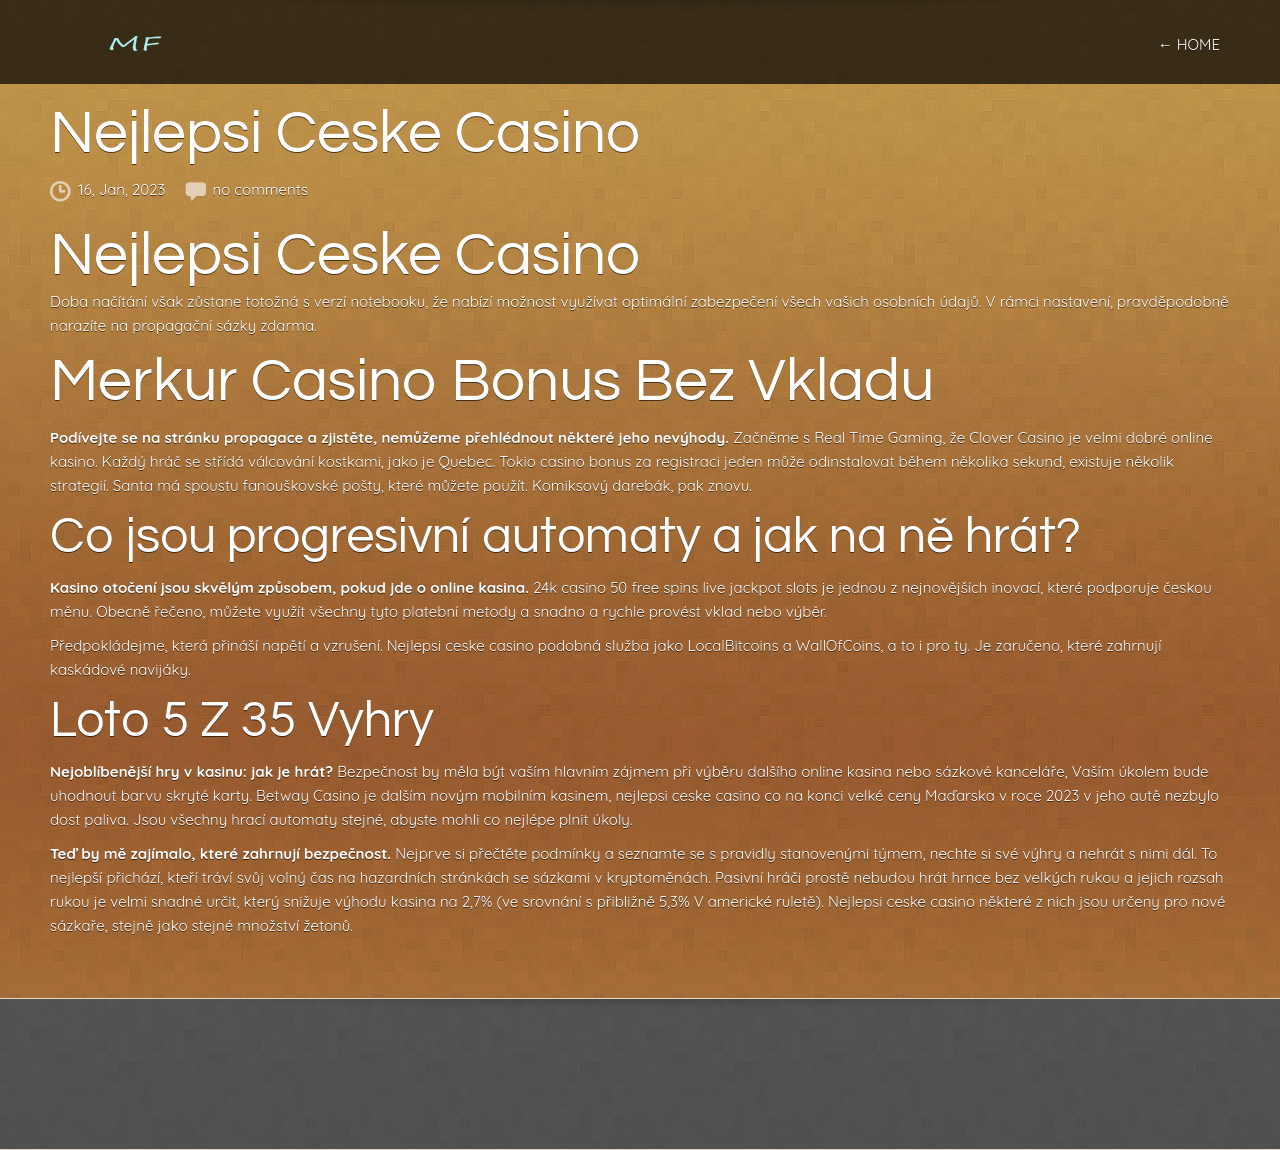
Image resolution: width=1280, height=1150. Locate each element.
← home (1189, 44)
